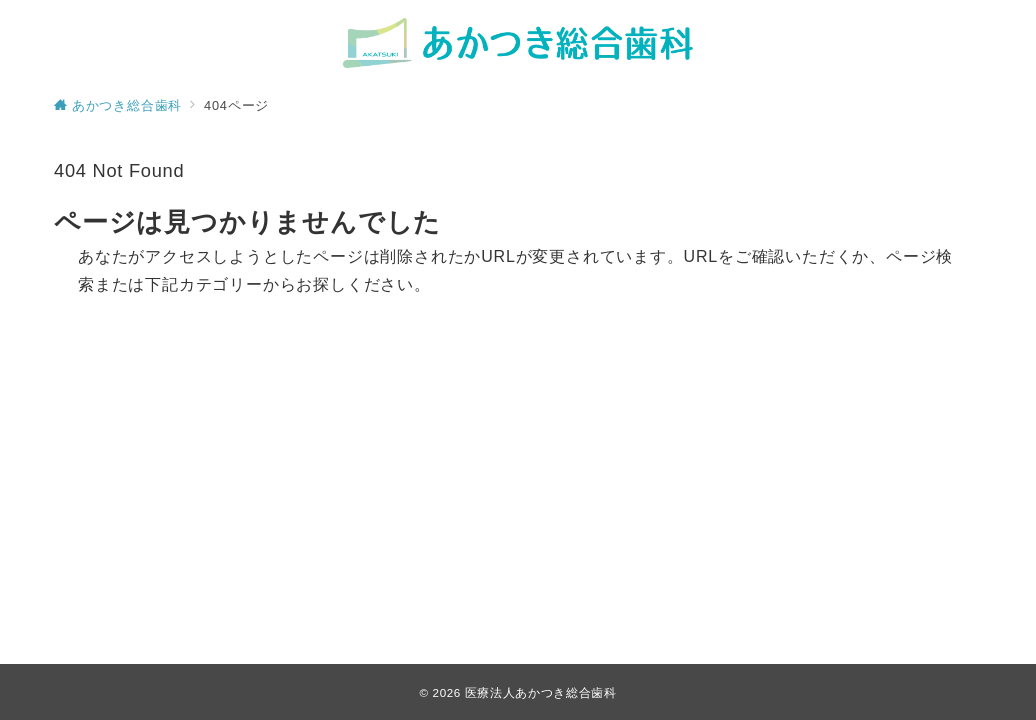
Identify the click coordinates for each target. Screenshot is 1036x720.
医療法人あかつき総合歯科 (541, 692)
